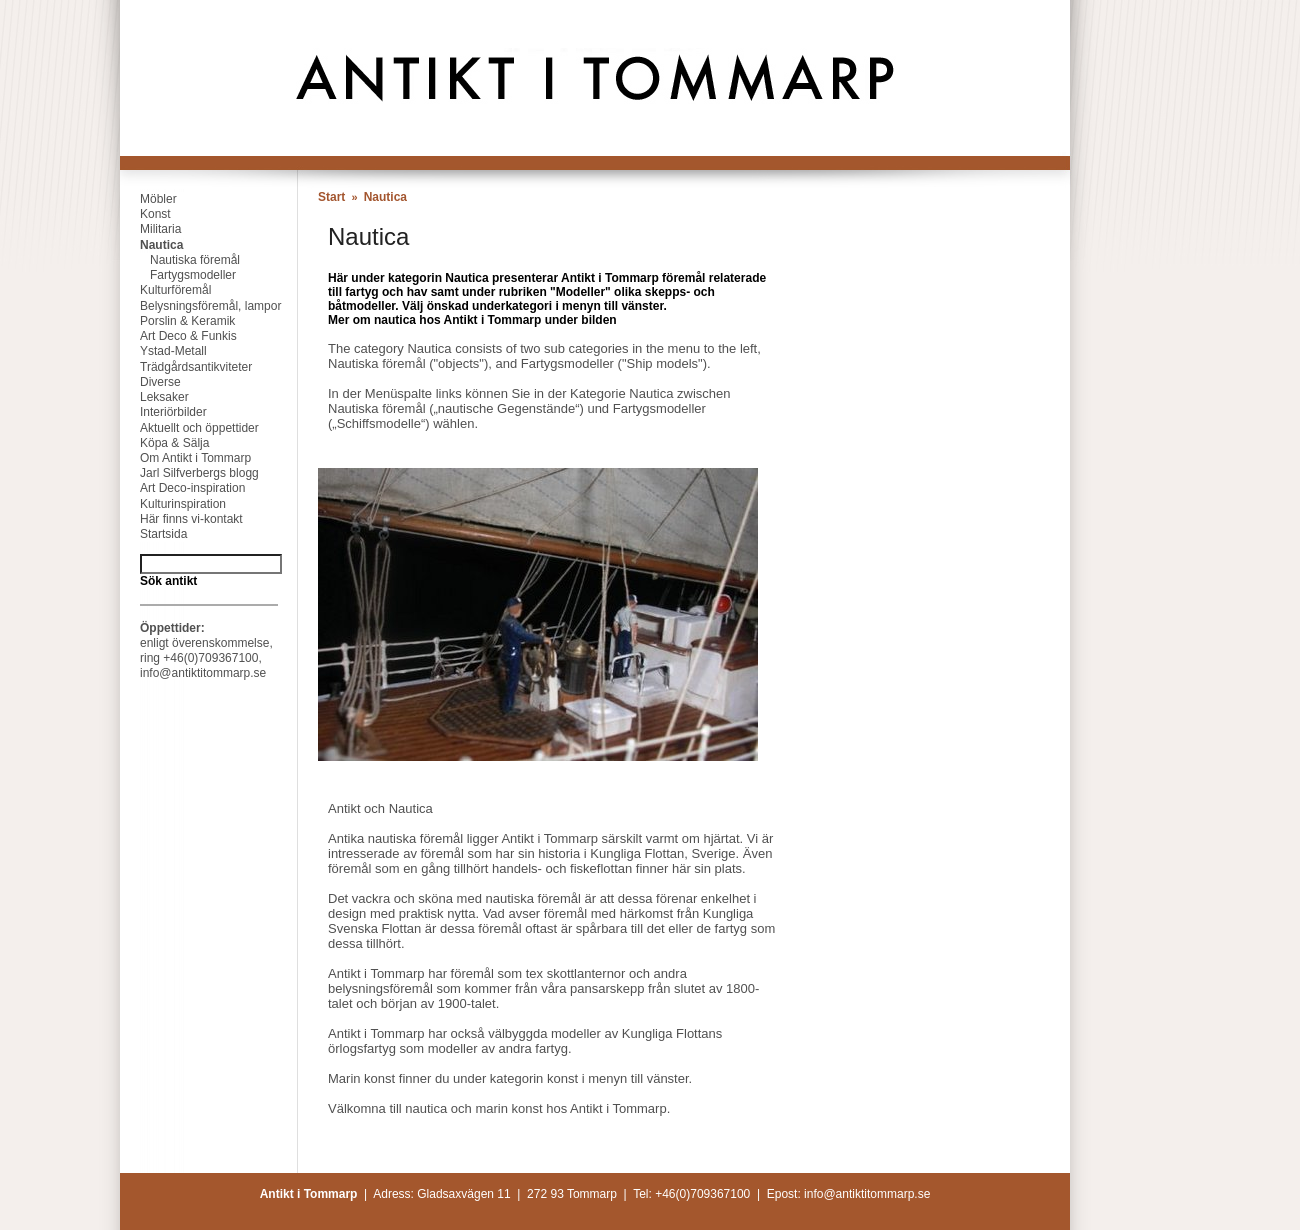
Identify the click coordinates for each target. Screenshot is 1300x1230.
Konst (145, 214)
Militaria (150, 229)
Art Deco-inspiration (182, 488)
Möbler (148, 199)
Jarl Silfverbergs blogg (189, 473)
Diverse (150, 382)
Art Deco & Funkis (178, 336)
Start (331, 197)
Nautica (151, 245)
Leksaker (154, 397)
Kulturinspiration (173, 504)
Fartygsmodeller (178, 275)
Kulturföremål (165, 290)
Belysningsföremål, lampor (200, 306)
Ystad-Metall (163, 351)
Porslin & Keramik (177, 321)
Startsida (153, 534)
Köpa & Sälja (164, 443)
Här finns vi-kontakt (181, 519)
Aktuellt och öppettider (189, 428)
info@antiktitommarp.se (203, 673)
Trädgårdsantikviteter (186, 367)
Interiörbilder (163, 412)
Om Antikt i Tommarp (185, 458)
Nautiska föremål (180, 260)
